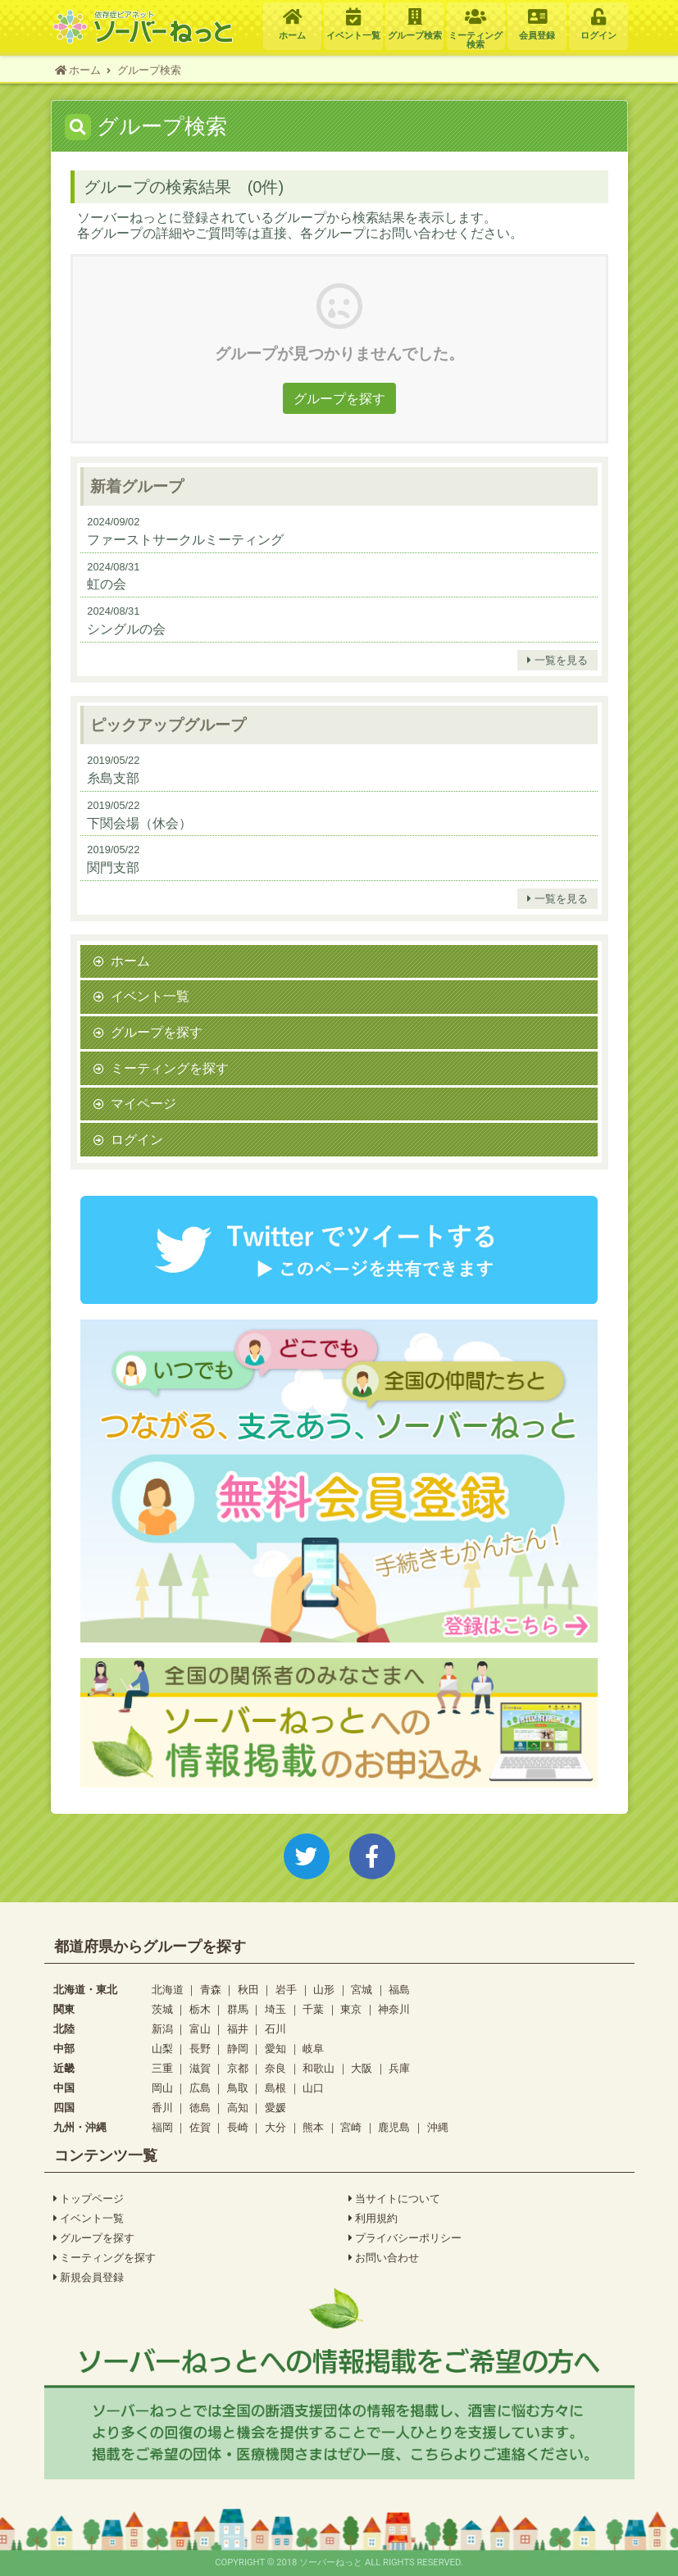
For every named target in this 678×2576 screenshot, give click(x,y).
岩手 (286, 1989)
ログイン (137, 1139)
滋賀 (200, 2068)
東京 (351, 2009)
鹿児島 (394, 2127)
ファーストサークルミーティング (185, 539)
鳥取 (237, 2088)
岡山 (162, 2088)
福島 (399, 1989)
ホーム (130, 960)
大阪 (361, 2068)
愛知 (275, 2048)
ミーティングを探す (170, 1067)
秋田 (248, 1989)
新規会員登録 (89, 2277)
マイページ (143, 1103)
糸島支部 (113, 777)
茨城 (162, 2009)
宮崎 (351, 2127)
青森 (210, 1989)
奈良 (275, 2068)
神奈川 (394, 2009)
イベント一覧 (150, 995)
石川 (275, 2029)
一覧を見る (557, 660)
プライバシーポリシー (405, 2238)
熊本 (313, 2127)
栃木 (200, 2009)
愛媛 (275, 2107)
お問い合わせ (384, 2258)
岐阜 (313, 2048)
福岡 (162, 2127)
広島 (200, 2088)
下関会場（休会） (139, 822)
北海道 (168, 1989)
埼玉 (275, 2009)
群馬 (237, 2009)
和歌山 (318, 2068)
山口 (313, 2088)
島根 (275, 2088)
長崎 (237, 2127)
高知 (237, 2107)
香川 (162, 2107)
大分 (275, 2127)
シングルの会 (126, 628)
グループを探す (339, 398)
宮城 (361, 1989)
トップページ (89, 2199)
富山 (200, 2029)
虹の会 (106, 583)
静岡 (237, 2048)
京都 (237, 2068)
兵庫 (399, 2068)
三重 (162, 2068)
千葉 (313, 2009)
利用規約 (373, 2218)
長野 (200, 2048)
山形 (323, 1989)
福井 (237, 2029)
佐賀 (200, 2127)
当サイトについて (394, 2199)
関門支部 (113, 867)
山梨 (162, 2048)
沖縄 (437, 2127)
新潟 (162, 2029)
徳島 (200, 2107)
